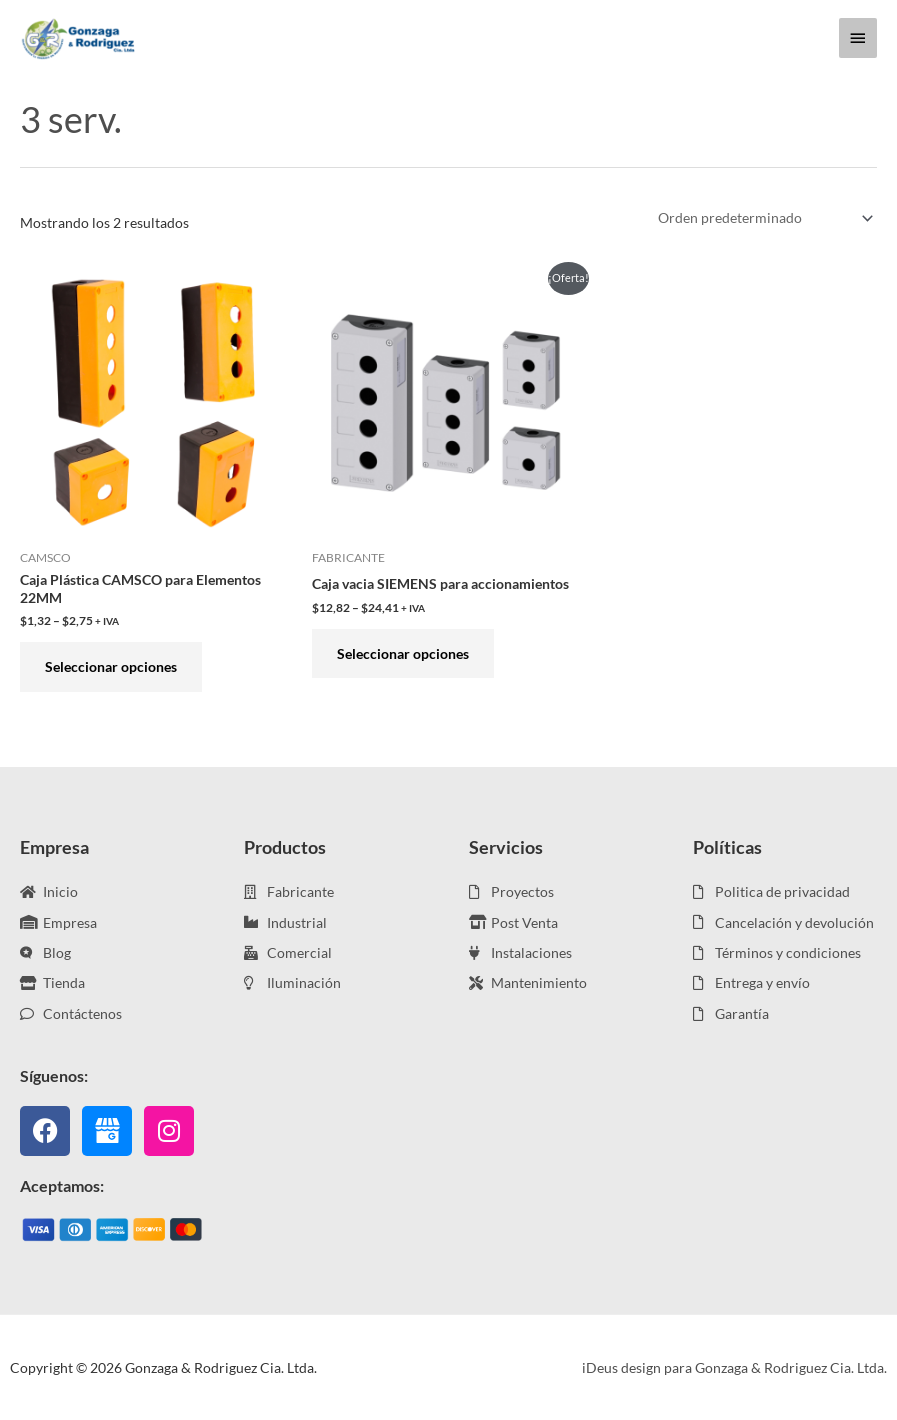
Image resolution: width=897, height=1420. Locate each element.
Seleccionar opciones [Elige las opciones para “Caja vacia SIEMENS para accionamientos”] (403, 653)
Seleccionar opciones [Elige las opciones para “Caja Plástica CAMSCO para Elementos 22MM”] (111, 666)
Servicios (506, 847)
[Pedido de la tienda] (762, 218)
